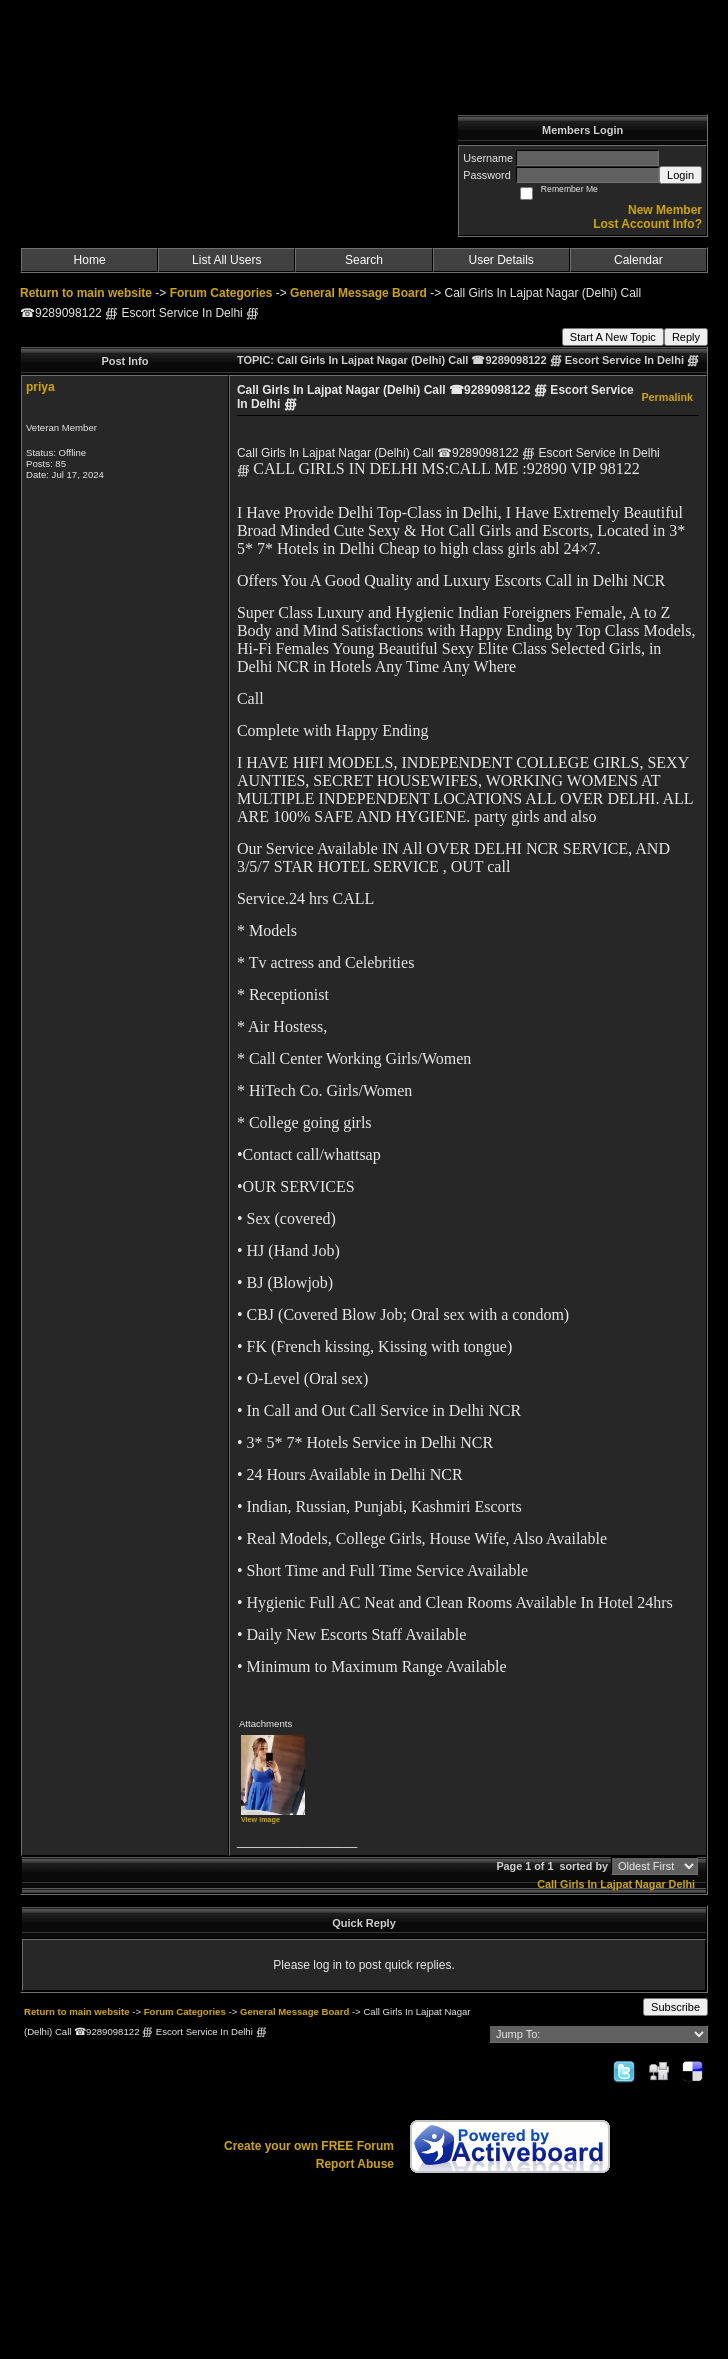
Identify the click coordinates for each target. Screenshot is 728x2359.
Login (680, 175)
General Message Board (358, 293)
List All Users (226, 260)
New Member (665, 210)
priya (40, 387)
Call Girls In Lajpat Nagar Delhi (616, 1884)
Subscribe (675, 2007)
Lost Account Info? (647, 224)
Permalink (667, 397)
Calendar (638, 260)
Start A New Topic (613, 337)
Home (90, 260)
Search (364, 260)
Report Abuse (355, 2164)
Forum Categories (221, 293)
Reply (686, 337)
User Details (500, 260)
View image (260, 1819)
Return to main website (87, 293)
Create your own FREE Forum (309, 2146)
